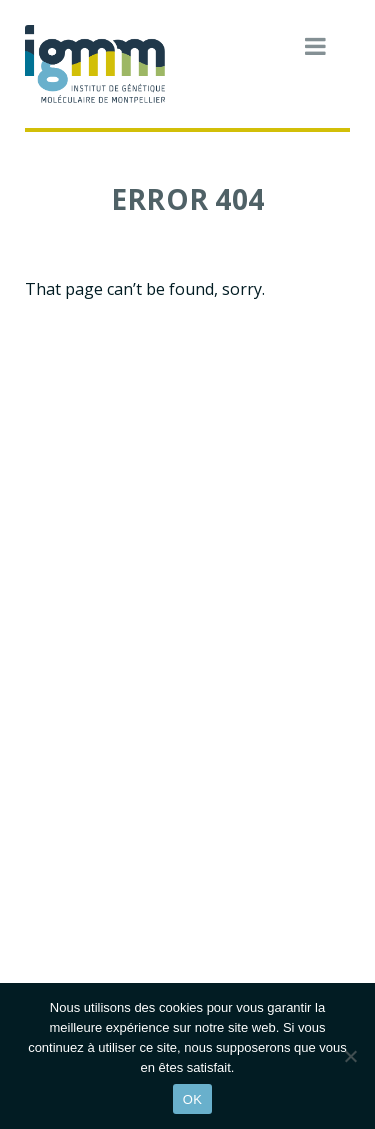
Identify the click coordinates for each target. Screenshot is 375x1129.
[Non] (350, 1056)
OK (192, 1099)
